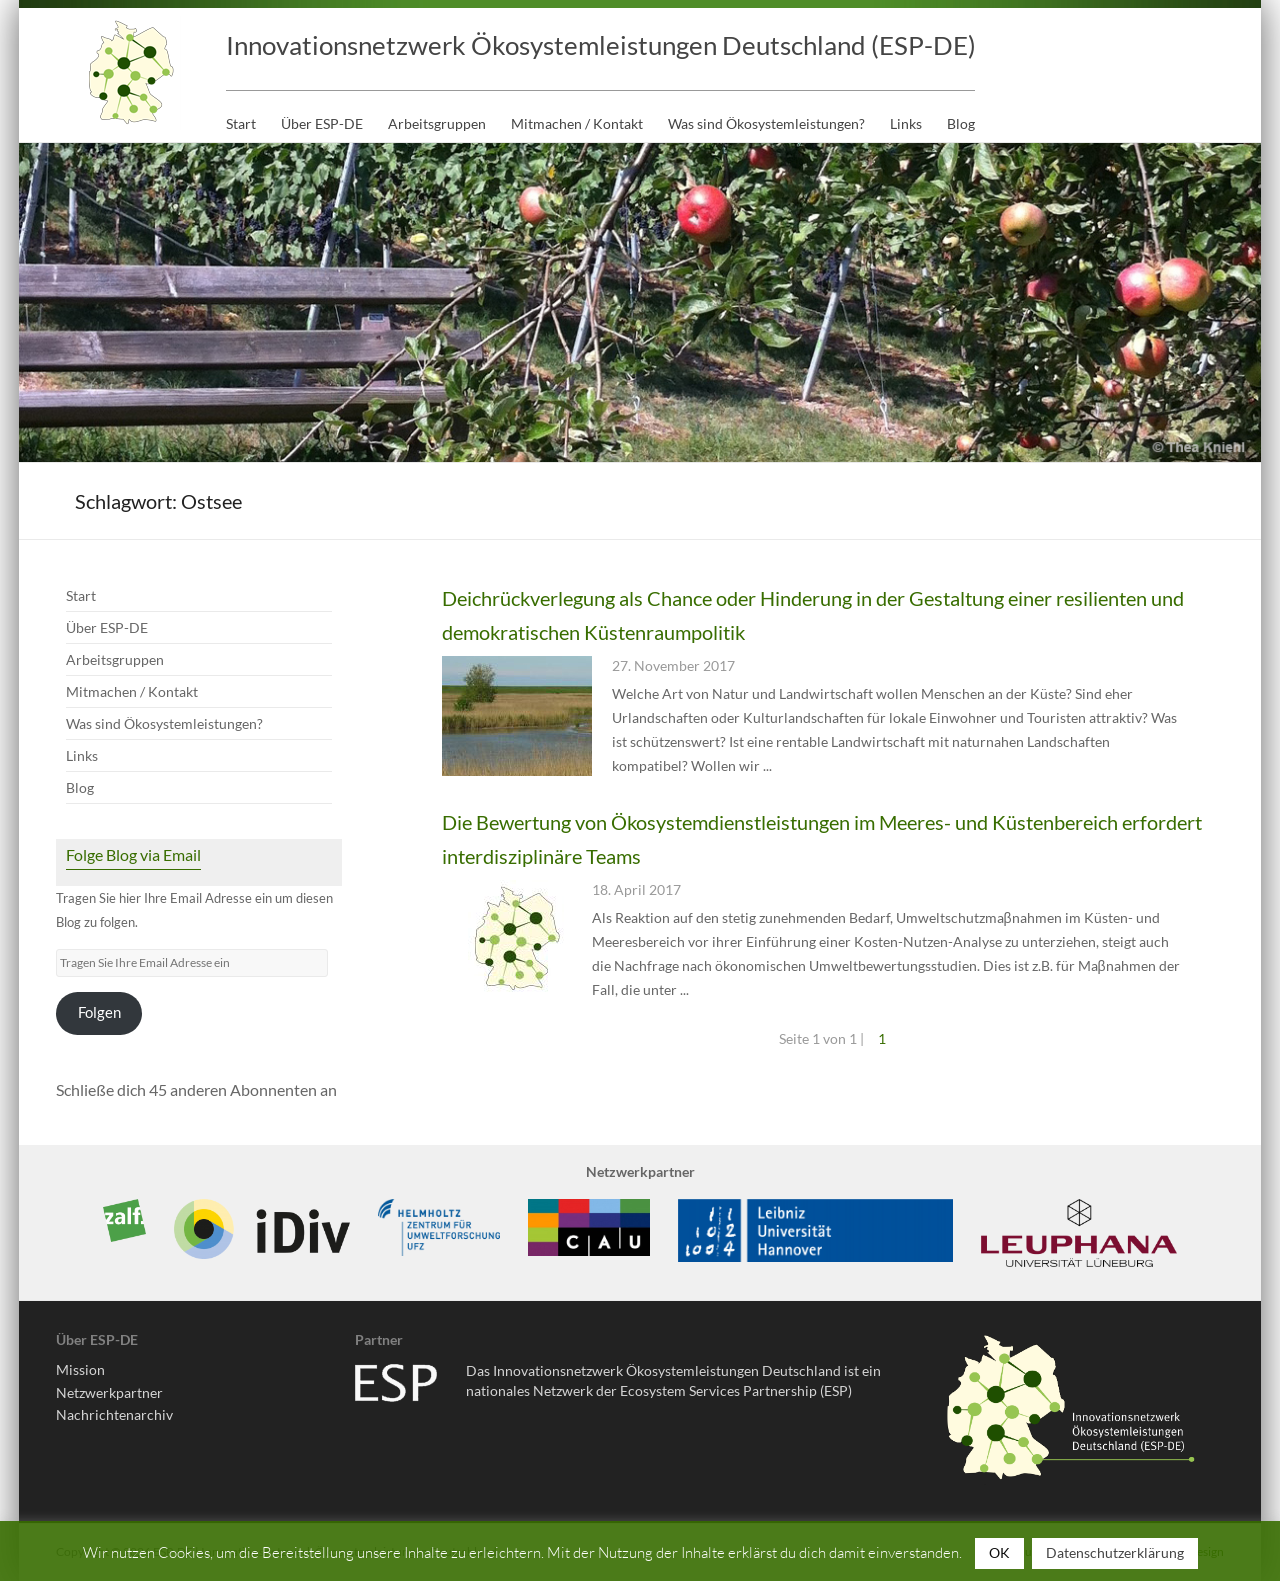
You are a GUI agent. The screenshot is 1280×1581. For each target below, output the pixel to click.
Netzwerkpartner (109, 1392)
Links (906, 123)
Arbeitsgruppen (437, 123)
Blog (961, 123)
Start (241, 123)
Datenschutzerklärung (1115, 1552)
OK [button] (999, 1552)
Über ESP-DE (322, 123)
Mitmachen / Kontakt (577, 123)
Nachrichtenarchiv (114, 1414)
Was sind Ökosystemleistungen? (766, 123)
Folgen (99, 1012)
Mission (80, 1369)
